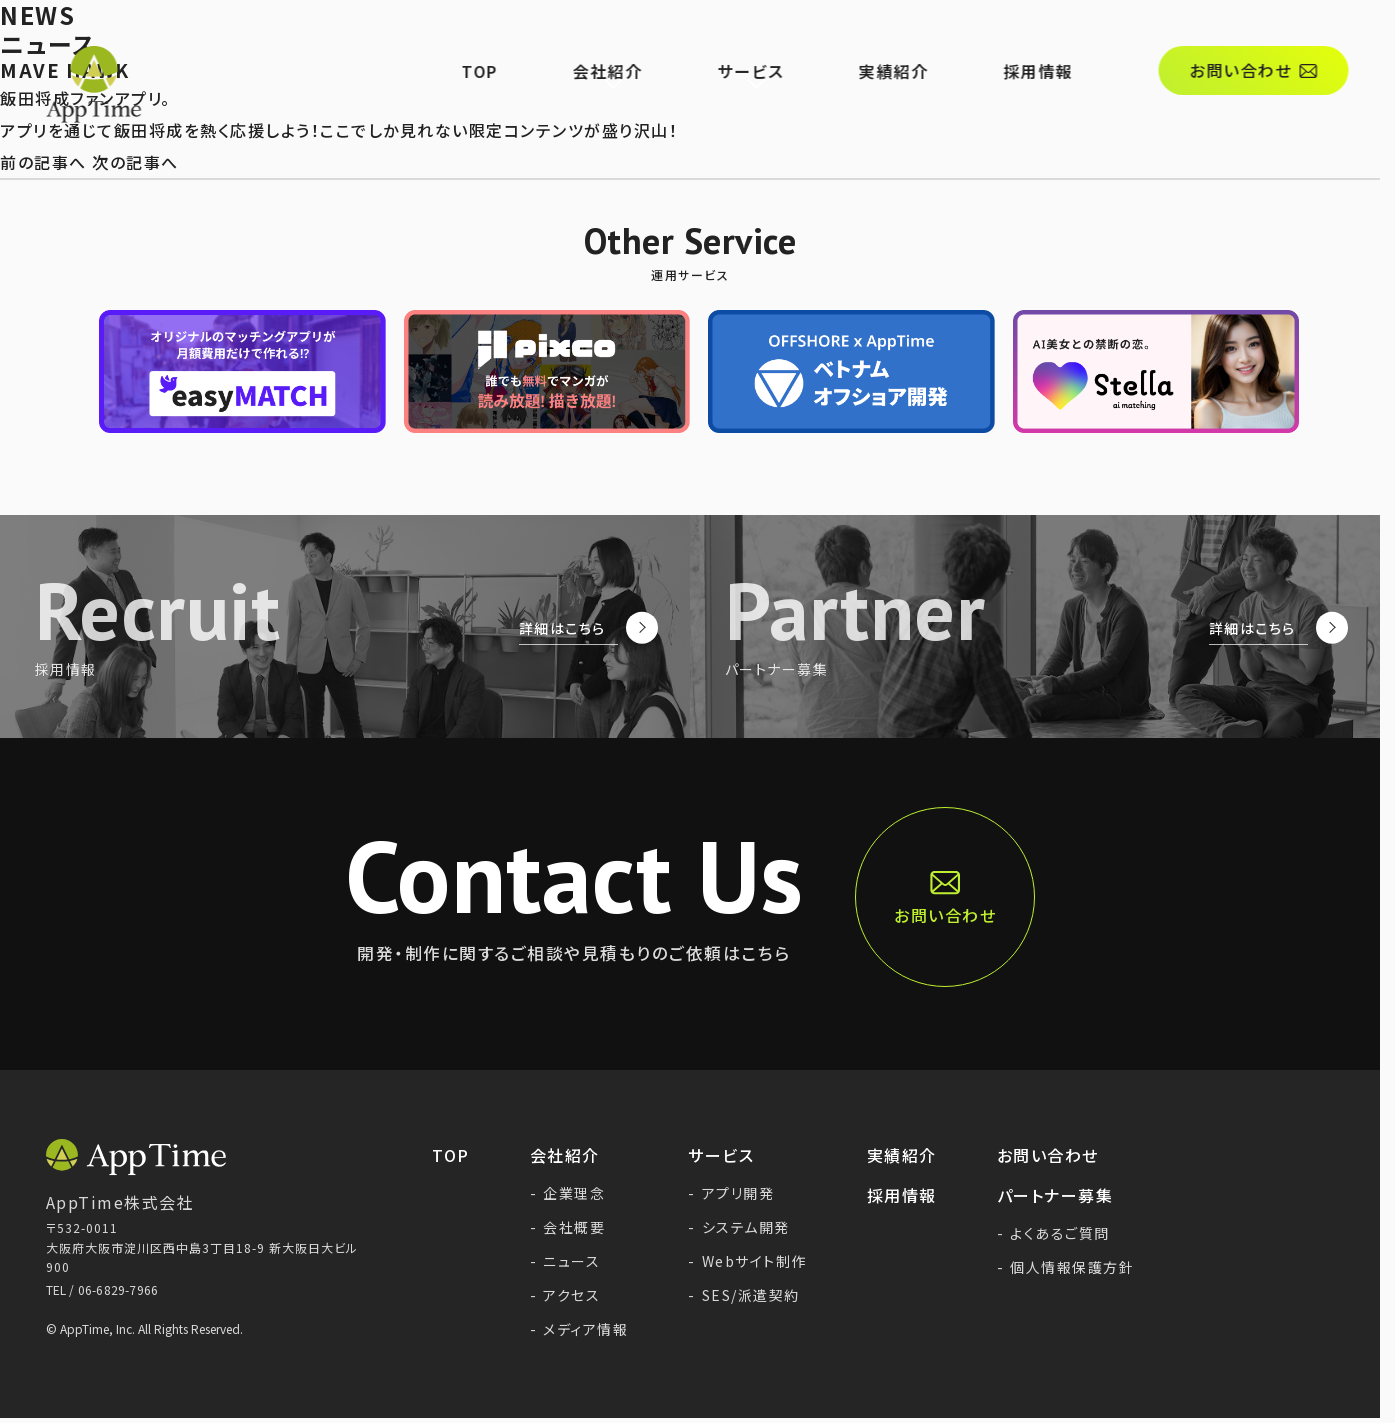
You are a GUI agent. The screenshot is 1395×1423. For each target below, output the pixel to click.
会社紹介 (633, 45)
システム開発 (739, 1227)
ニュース (565, 1261)
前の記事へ (43, 162)
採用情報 (1063, 45)
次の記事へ (135, 162)
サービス (776, 45)
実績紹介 (919, 45)
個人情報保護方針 (1066, 1267)
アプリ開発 (731, 1193)
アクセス (565, 1295)
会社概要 (568, 1227)
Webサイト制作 (747, 1261)
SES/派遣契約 (744, 1295)
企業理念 (568, 1193)
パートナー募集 (1055, 1195)
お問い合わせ (1048, 1155)
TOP (505, 45)
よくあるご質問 (1053, 1233)
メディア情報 (579, 1329)
